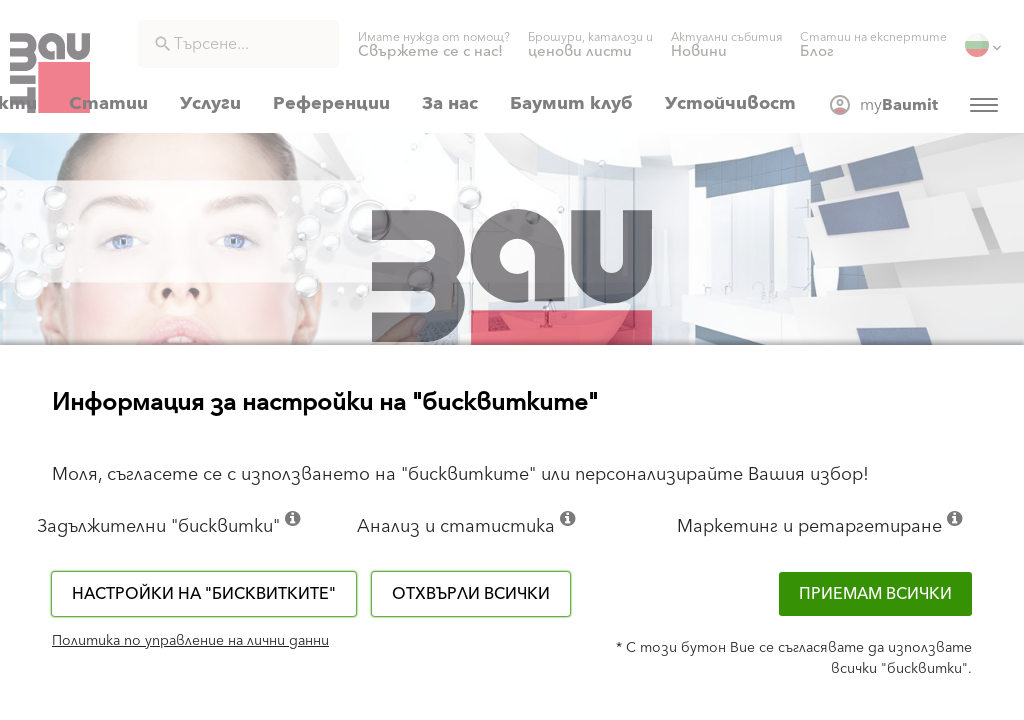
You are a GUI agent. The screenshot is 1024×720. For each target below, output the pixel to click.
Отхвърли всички (471, 594)
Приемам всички (875, 594)
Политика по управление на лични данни (190, 641)
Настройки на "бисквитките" (204, 594)
